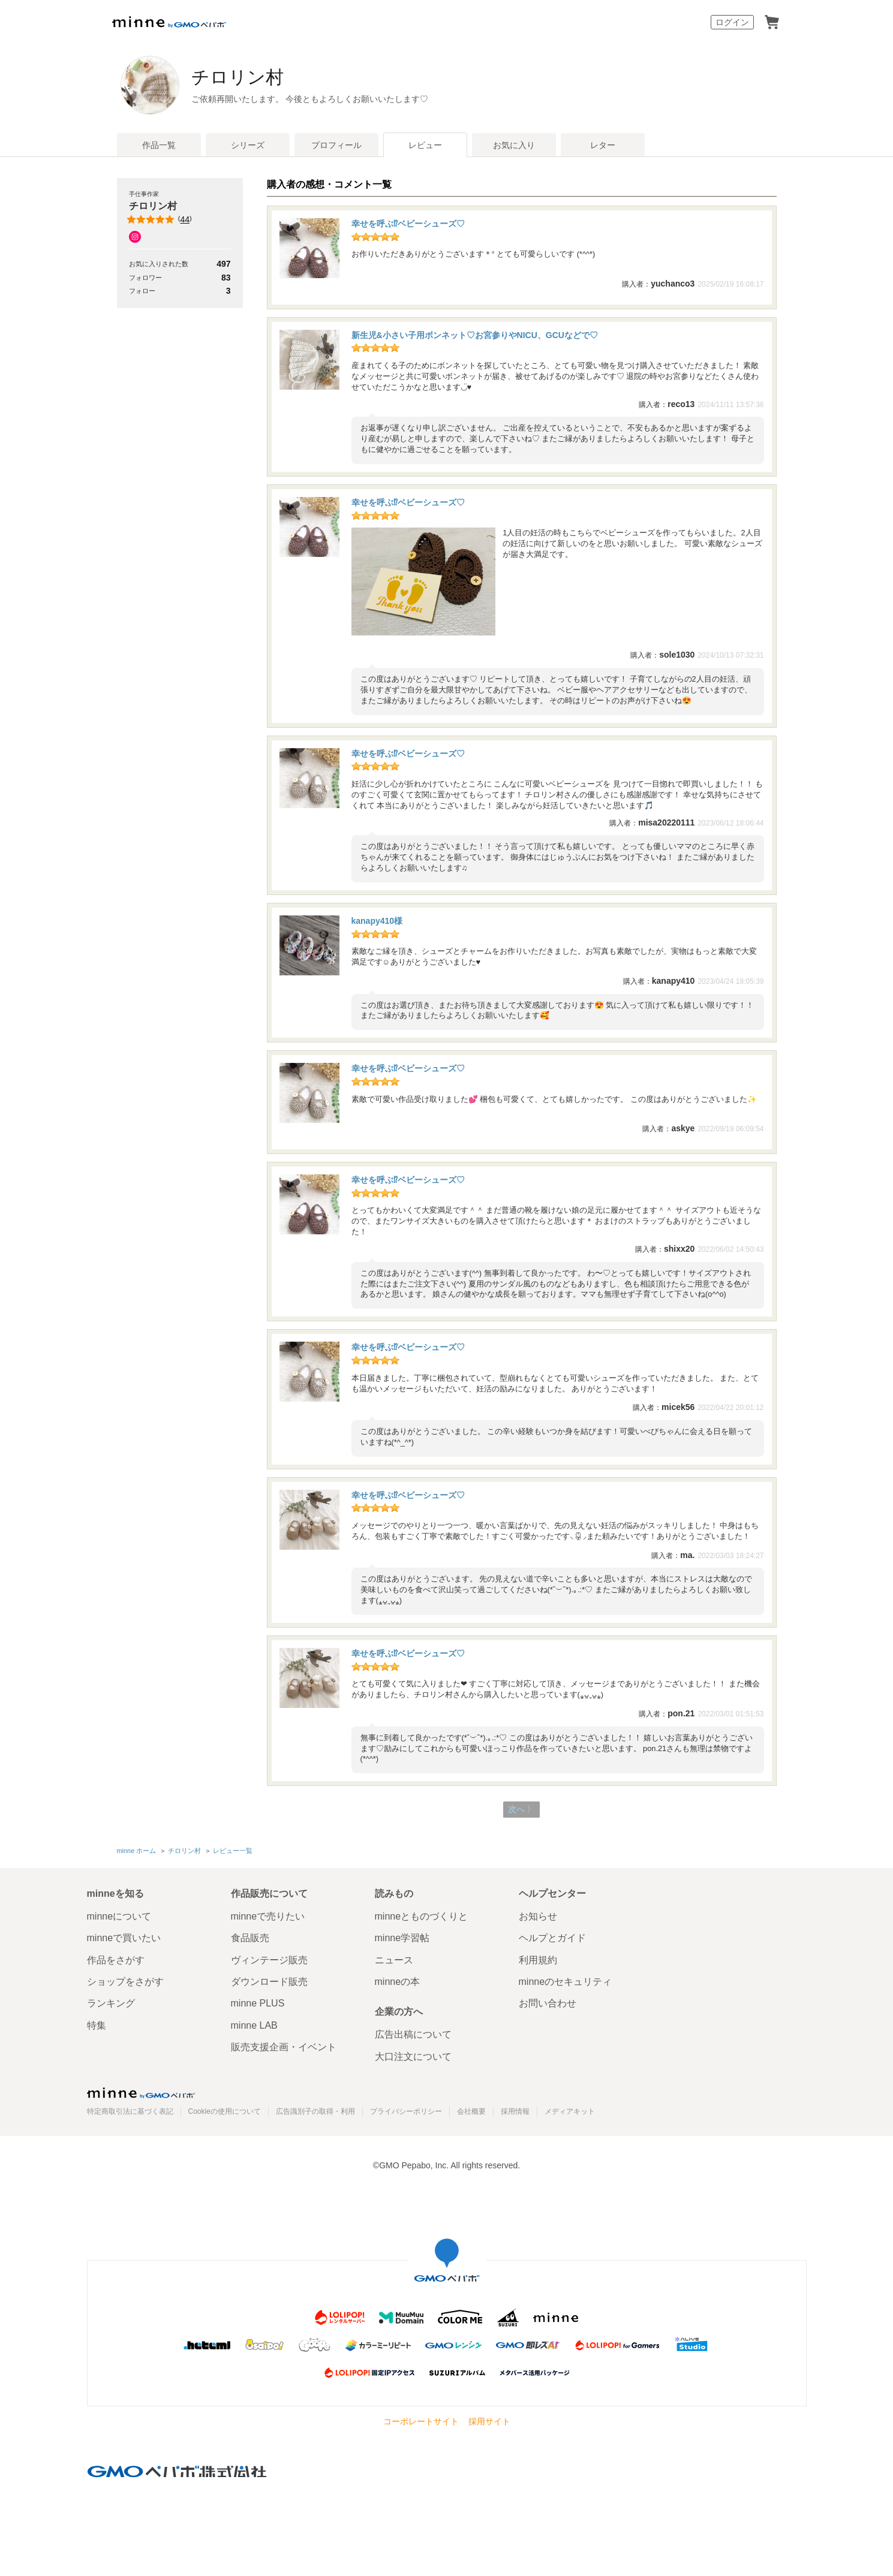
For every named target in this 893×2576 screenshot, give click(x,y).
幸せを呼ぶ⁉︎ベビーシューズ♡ (408, 223)
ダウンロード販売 (269, 1982)
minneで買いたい (124, 1938)
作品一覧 (159, 145)
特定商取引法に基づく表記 (130, 2111)
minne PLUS (258, 2003)
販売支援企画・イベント (283, 2047)
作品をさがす (116, 1960)
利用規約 (538, 1960)
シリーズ (247, 145)
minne (141, 2092)
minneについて (119, 1916)
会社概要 (471, 2111)
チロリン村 (252, 77)
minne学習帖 (402, 1938)
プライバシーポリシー (406, 2111)
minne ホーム (137, 1851)
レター (602, 145)
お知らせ (538, 1916)
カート (771, 22)
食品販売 (250, 1938)
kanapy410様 (377, 921)
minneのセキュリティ (565, 1982)
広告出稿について (413, 2034)
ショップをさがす (125, 1982)
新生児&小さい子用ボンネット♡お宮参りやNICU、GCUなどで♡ (474, 335)
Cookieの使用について (224, 2111)
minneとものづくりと (421, 1916)
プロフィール (336, 145)
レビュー (425, 145)
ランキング (111, 2003)
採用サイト (489, 2422)
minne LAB (254, 2025)
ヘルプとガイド (552, 1938)
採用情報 (515, 2111)
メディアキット (570, 2111)
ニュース (394, 1960)
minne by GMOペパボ (169, 22)
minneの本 (397, 1982)
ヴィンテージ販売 (269, 1960)
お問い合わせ (547, 2003)
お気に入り (514, 145)
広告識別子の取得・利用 (315, 2111)
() (160, 219)
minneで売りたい (268, 1916)
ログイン (732, 22)
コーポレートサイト (421, 2422)
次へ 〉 (521, 1810)
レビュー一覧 (232, 1851)
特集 (96, 2025)
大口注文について (413, 2056)
